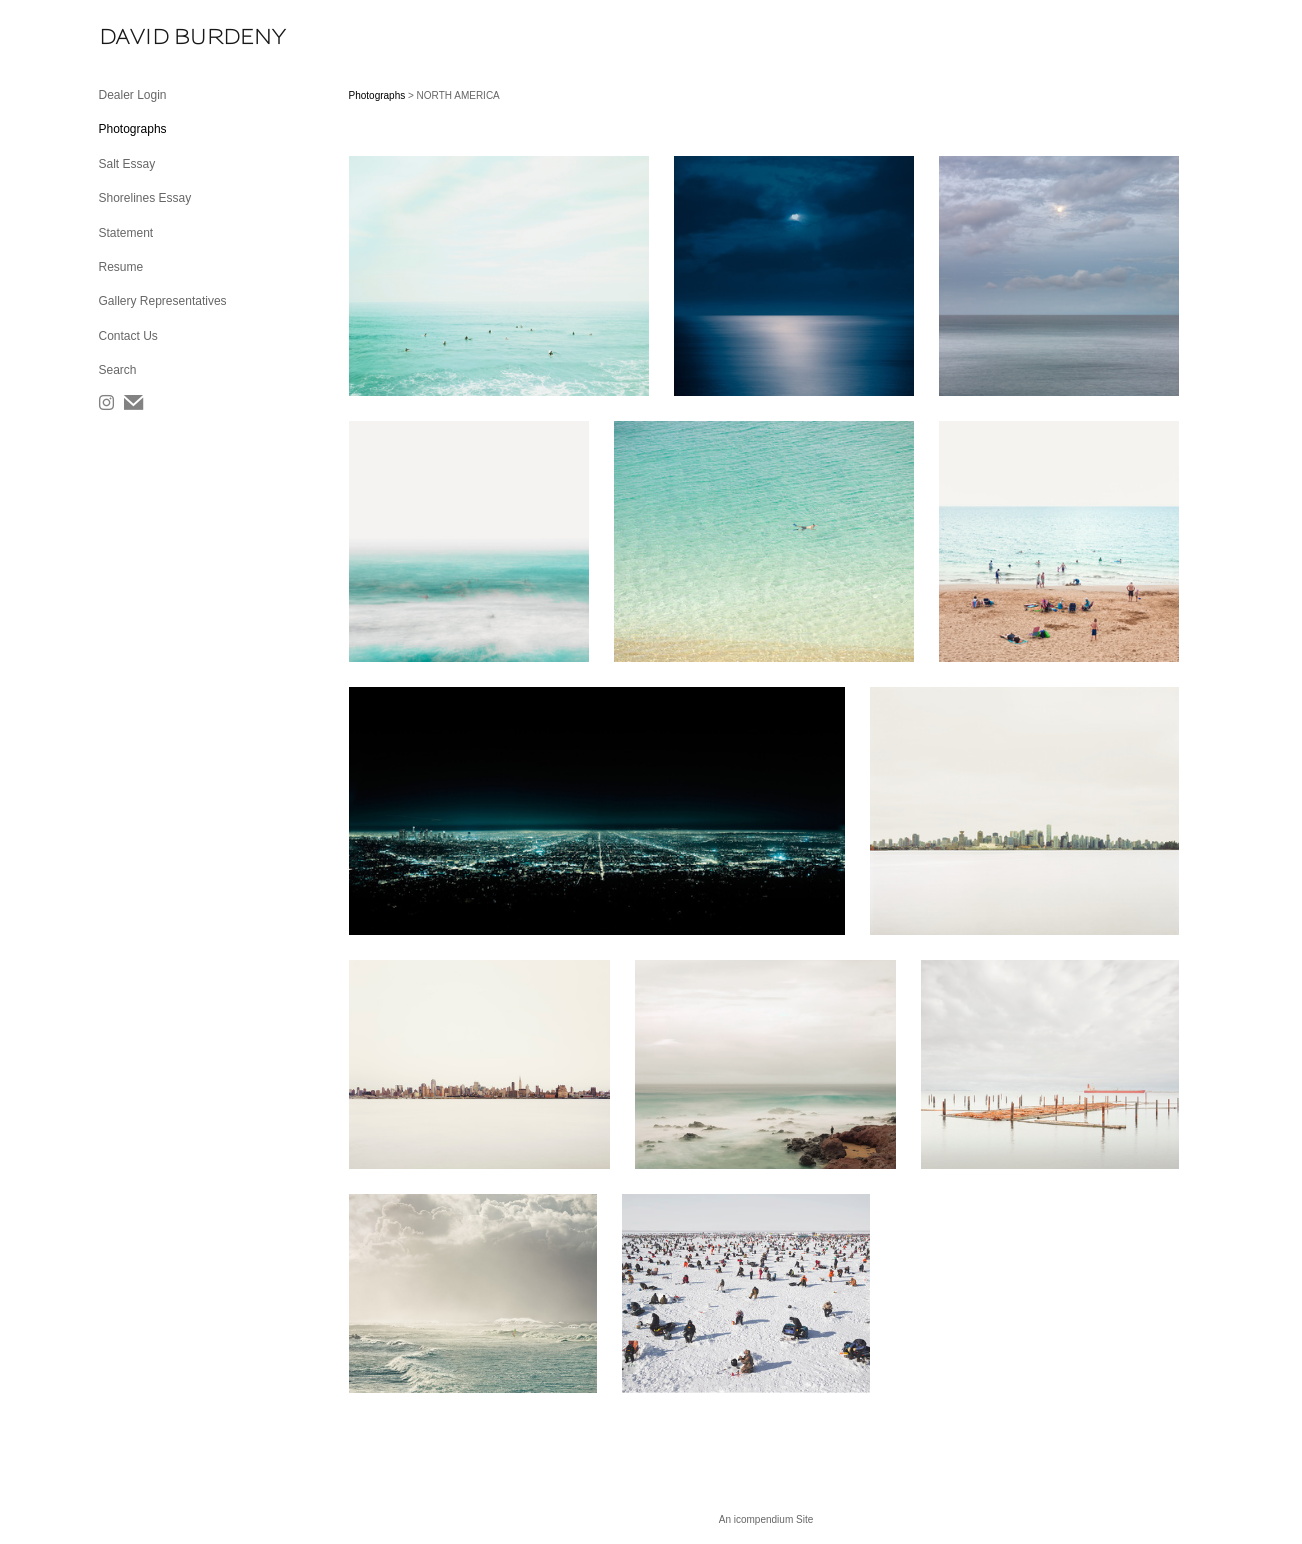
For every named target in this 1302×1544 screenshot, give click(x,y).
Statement (126, 233)
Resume (121, 267)
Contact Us (128, 336)
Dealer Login (133, 95)
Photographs (133, 129)
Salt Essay (127, 164)
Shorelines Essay (145, 198)
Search (118, 370)
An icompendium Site (766, 1519)
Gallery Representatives (163, 301)
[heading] (149, 37)
